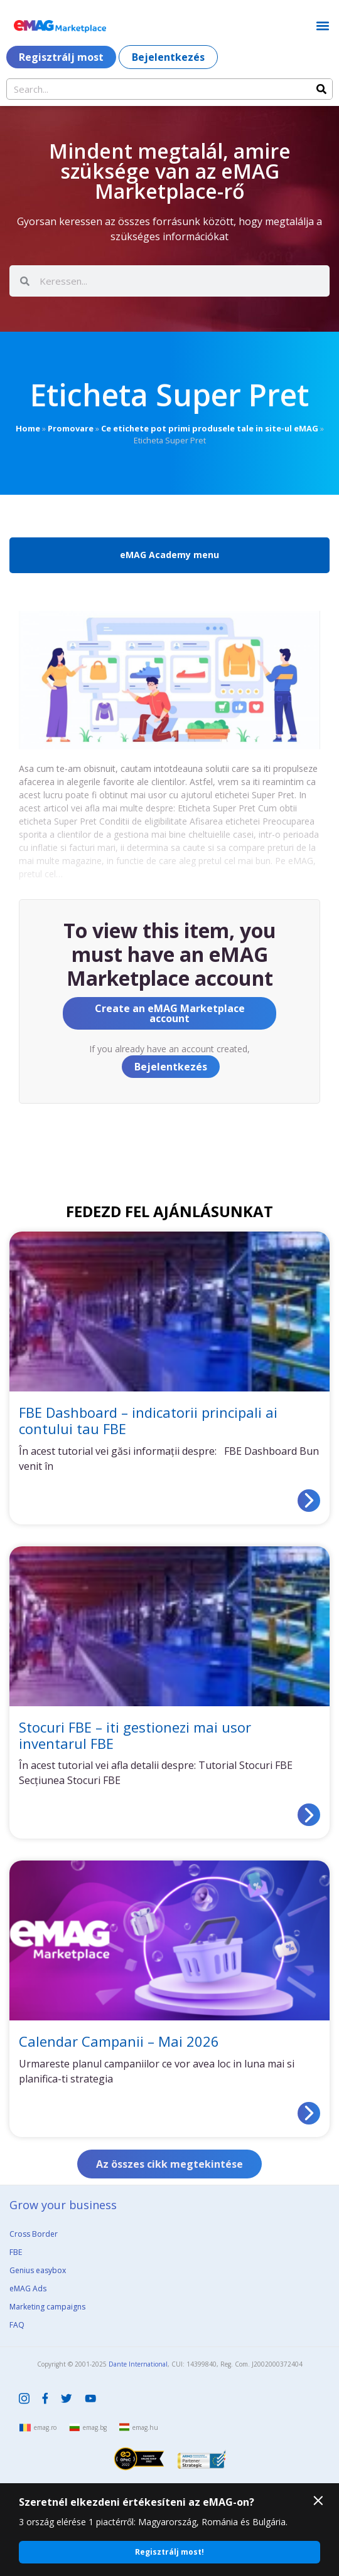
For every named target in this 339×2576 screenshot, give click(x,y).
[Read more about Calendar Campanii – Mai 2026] (309, 2113)
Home (28, 428)
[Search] (321, 89)
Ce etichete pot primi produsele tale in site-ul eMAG (209, 428)
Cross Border (33, 2234)
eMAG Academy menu (169, 555)
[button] (322, 25)
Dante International (138, 2364)
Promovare (71, 428)
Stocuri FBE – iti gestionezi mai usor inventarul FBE (135, 1735)
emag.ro (45, 2427)
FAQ (16, 2325)
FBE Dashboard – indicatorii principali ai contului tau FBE (148, 1420)
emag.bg (95, 2427)
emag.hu (145, 2427)
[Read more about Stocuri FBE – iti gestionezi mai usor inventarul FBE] (309, 1814)
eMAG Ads (27, 2288)
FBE (15, 2252)
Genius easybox (37, 2270)
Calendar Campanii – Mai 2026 (119, 2041)
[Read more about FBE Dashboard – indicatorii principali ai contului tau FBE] (309, 1500)
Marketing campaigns (47, 2306)
